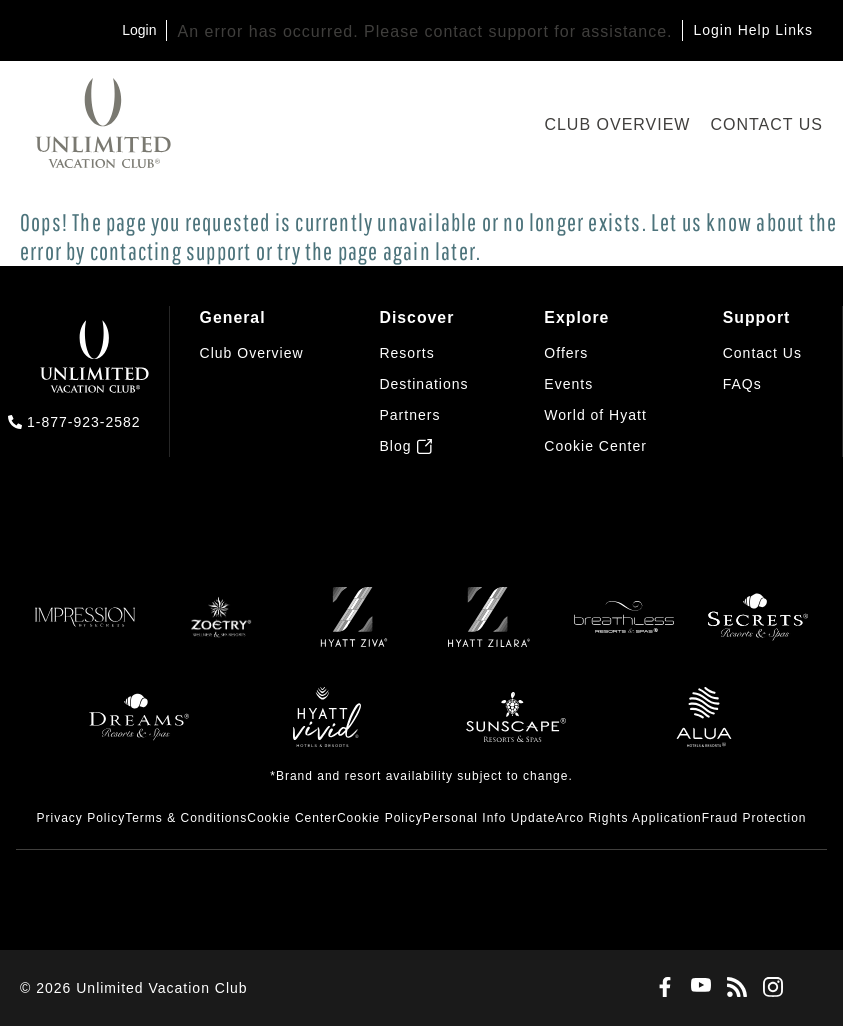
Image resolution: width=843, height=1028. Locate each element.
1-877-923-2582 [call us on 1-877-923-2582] (84, 422)
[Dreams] (139, 729)
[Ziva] (354, 629)
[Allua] (704, 729)
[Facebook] (661, 990)
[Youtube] (697, 989)
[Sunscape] (516, 729)
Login (139, 30)
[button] (595, 448)
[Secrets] (758, 629)
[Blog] (733, 990)
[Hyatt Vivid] (327, 729)
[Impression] (85, 629)
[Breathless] (624, 629)
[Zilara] (489, 629)
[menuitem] (252, 382)
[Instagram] (769, 990)
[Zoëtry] (219, 629)
